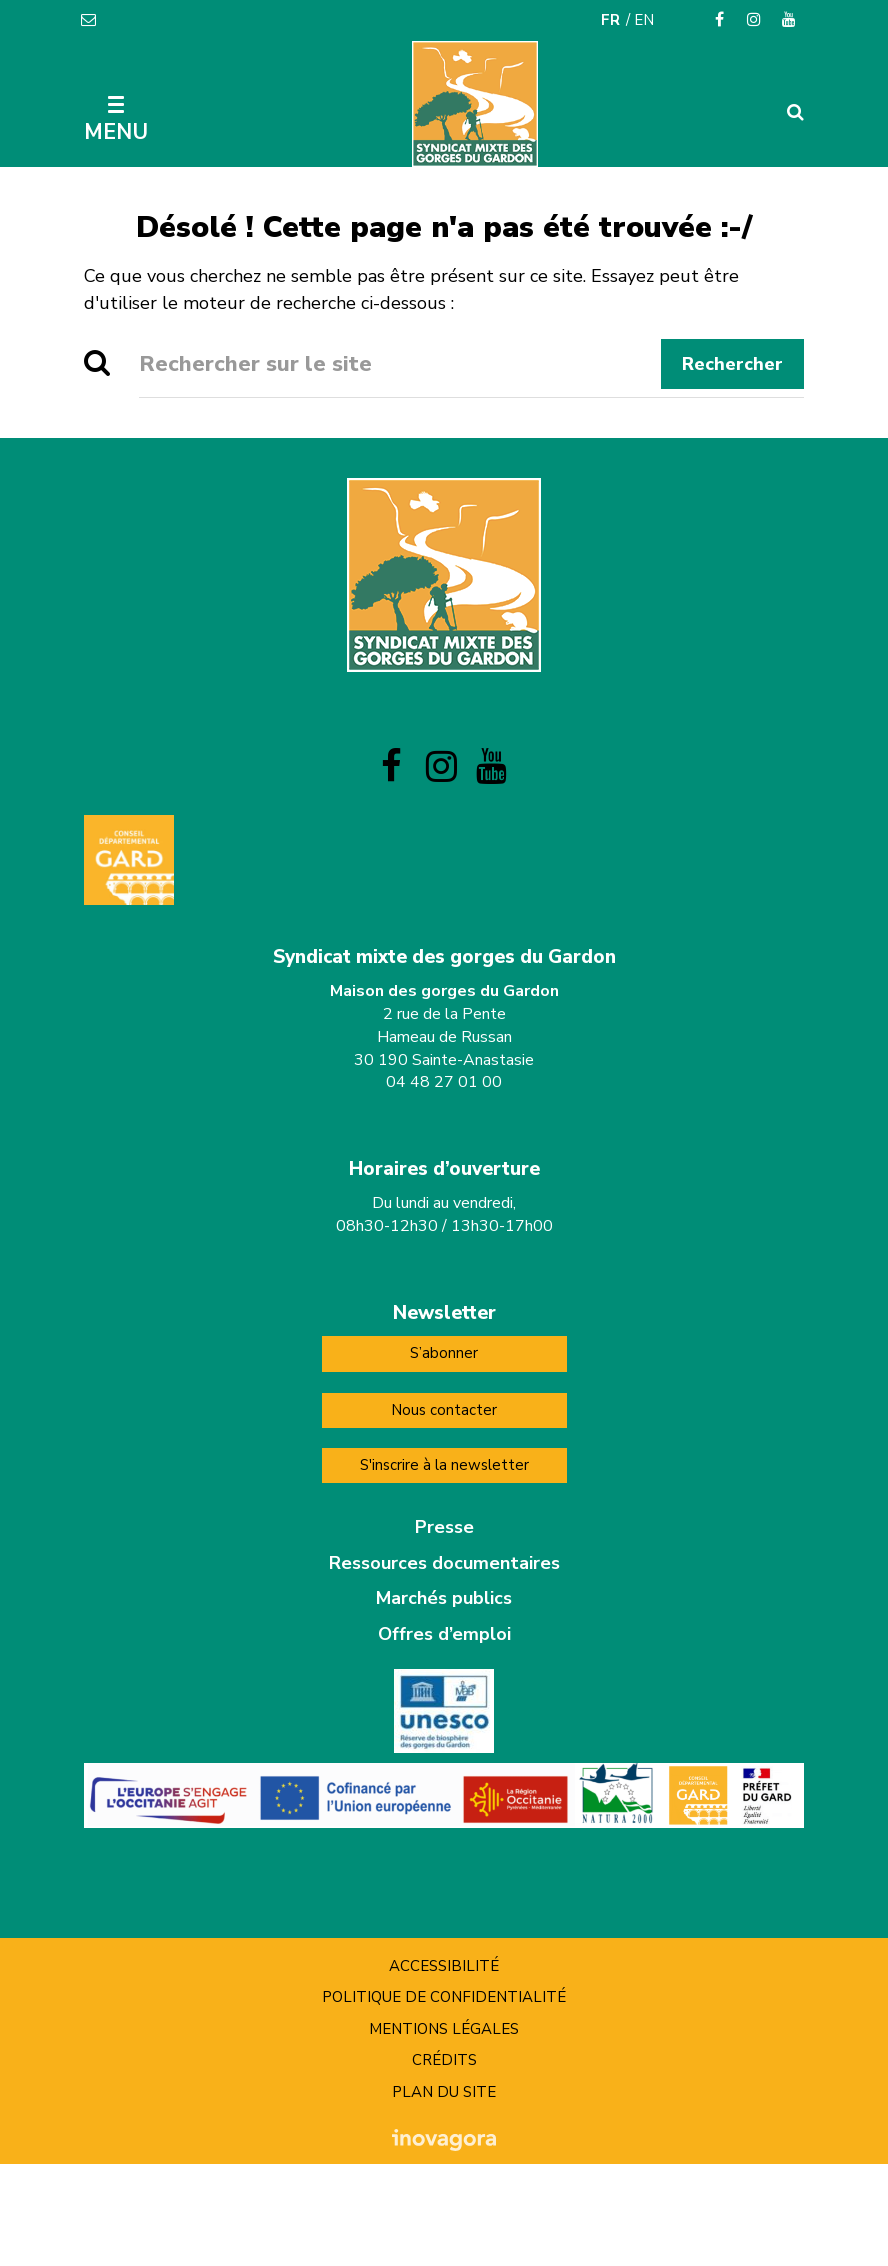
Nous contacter (444, 1410)
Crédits (444, 2060)
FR (610, 20)
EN (644, 20)
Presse (444, 1527)
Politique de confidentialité (444, 1997)
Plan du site (444, 2092)
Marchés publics (444, 1598)
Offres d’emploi (444, 1634)
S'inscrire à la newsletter (444, 1465)
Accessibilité (444, 1966)
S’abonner (444, 1353)
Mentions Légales (444, 2029)
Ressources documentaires (444, 1563)
